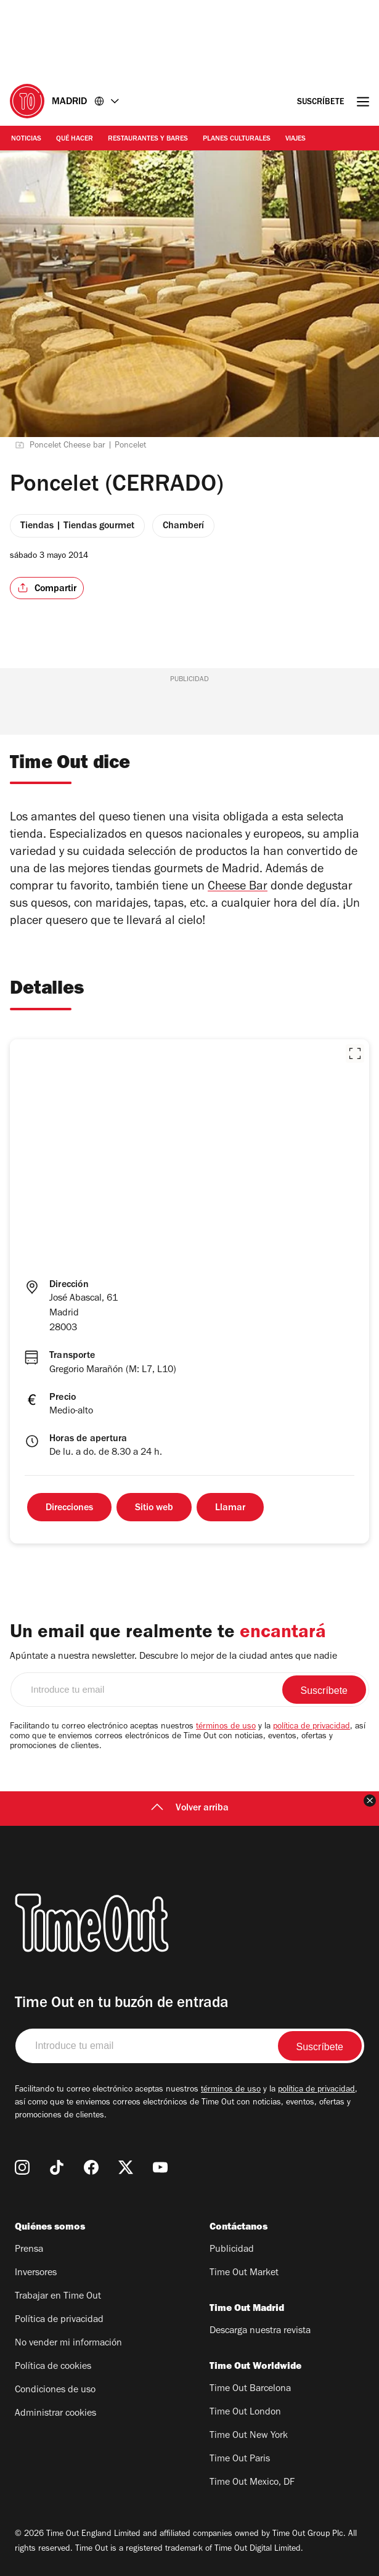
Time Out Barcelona (250, 2389)
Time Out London (245, 2413)
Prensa (29, 2250)
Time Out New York (249, 2436)
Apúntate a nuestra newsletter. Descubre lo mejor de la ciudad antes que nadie (173, 1657)
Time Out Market (244, 2273)
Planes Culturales (237, 139)
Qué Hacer (74, 139)
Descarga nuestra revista (260, 2331)
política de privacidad (311, 1727)
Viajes (295, 139)
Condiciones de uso (55, 2390)
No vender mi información (68, 2344)
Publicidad (232, 2250)
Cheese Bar (237, 887)
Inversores (36, 2273)
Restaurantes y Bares (148, 139)
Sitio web (154, 1508)
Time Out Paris (240, 2459)
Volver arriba (190, 1808)
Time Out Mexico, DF (252, 2483)
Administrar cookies (55, 2414)
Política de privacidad (59, 2320)
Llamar (230, 1508)
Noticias (26, 139)
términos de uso (226, 1727)
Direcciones (69, 1508)
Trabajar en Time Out (58, 2297)
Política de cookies (53, 2367)
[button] (355, 1053)
